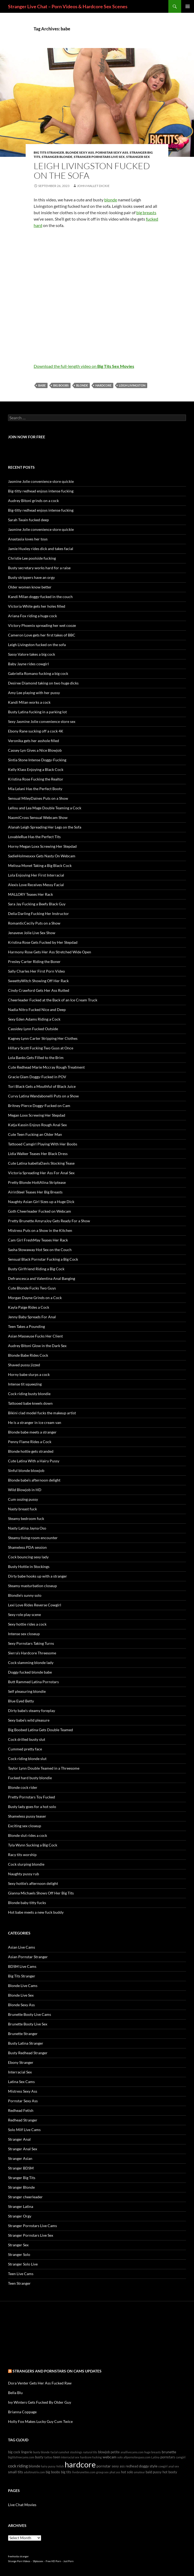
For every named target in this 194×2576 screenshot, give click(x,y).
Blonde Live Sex (21, 1995)
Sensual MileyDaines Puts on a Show (38, 798)
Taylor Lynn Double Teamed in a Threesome (43, 1768)
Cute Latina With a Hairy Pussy (33, 1461)
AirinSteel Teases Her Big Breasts (35, 1192)
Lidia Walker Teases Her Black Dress (38, 1153)
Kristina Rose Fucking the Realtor (35, 779)
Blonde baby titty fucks (27, 1902)
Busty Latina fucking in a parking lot (37, 712)
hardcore (103, 385)
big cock (14, 2452)
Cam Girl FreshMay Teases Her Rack (38, 1240)
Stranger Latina (20, 2206)
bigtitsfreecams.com (21, 2457)
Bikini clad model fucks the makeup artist (42, 1413)
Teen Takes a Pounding (26, 1326)
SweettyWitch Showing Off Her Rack (38, 980)
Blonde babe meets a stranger (32, 1432)
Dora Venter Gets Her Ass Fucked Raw (40, 2383)
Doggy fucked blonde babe (30, 1672)
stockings (76, 2452)
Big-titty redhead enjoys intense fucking (40, 491)
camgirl (180, 2457)
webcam (110, 2457)
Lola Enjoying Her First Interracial (36, 875)
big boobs (61, 385)
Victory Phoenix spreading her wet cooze (42, 625)
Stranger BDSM (21, 2168)
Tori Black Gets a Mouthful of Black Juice (42, 1086)
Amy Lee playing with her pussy (34, 692)
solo (120, 2457)
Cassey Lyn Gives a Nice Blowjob (35, 750)
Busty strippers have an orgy (31, 577)
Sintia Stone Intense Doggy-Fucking (37, 760)
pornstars (167, 2457)
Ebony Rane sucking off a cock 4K (35, 731)
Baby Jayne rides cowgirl (28, 664)
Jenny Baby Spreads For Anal (32, 1317)
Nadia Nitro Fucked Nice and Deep (37, 1009)
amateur (139, 2472)
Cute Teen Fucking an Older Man (35, 1134)
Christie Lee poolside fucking (32, 558)
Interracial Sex (20, 2072)
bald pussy (154, 2472)
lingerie (26, 2452)
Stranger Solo (19, 2254)
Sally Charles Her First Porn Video (36, 971)
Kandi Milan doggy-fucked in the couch (40, 596)
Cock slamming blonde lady (30, 1662)
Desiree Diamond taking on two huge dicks (43, 683)
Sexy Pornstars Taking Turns (31, 1643)
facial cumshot (60, 2452)
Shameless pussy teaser (27, 1816)
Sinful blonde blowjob (26, 1470)
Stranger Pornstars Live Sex (99, 157)
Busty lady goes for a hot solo (32, 1806)
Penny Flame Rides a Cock (29, 1441)
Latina (155, 2457)
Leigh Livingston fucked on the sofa (92, 170)
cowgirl (163, 2466)
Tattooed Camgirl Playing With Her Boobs (42, 1144)
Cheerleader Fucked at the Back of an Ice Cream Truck (52, 1000)
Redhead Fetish (20, 2110)
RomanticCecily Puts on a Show (34, 923)
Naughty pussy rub (23, 1874)
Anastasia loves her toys (28, 539)
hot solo (127, 2472)
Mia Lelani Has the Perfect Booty (35, 788)
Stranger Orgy (19, 2216)
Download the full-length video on (84, 366)
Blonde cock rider (22, 1787)
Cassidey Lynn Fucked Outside (33, 1028)
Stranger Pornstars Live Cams (32, 2225)
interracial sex (70, 2457)
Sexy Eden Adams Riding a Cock (34, 1019)
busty (39, 2457)
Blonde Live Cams (22, 1985)
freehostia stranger (18, 2556)
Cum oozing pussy (23, 1499)
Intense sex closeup (24, 1633)
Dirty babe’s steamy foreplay (31, 1710)
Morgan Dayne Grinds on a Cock (35, 1297)
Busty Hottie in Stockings (28, 1566)
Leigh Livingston (132, 385)
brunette (169, 2452)
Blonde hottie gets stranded (30, 1451)
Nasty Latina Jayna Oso (27, 1528)
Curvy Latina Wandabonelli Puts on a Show (43, 1096)
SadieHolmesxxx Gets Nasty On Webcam (41, 856)
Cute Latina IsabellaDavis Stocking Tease (41, 1163)
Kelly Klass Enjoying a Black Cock (35, 769)
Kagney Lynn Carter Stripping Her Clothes (42, 1038)
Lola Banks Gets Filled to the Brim (36, 1057)
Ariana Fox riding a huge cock (32, 616)
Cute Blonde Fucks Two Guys (32, 1288)
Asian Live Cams (21, 1947)
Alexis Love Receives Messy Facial (36, 884)
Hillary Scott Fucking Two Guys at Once (40, 1048)
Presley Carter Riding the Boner (34, 961)
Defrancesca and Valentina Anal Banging (41, 1278)
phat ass (115, 2472)
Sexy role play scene (24, 1614)
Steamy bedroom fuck (26, 1518)
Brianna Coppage (22, 2412)
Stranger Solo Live (23, 2264)
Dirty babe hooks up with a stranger (37, 1576)
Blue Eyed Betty (21, 1701)
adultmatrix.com (34, 2472)
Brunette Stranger (23, 2033)
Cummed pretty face (25, 1749)
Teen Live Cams (20, 2273)
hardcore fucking (91, 2457)
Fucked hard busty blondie (30, 1777)
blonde (110, 199)
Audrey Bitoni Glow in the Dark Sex (37, 1345)
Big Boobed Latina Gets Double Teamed (40, 1729)
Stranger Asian (20, 2158)
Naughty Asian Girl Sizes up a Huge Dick (41, 1201)
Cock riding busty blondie (29, 1393)
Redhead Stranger (22, 2120)
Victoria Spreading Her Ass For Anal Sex (41, 1172)
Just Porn (68, 2561)
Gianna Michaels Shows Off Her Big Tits (41, 1893)
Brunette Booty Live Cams (29, 2014)
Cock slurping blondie (26, 1864)
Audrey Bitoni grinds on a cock (33, 500)
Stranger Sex (138, 157)
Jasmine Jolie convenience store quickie (41, 481)
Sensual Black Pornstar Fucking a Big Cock (43, 1259)
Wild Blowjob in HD (24, 1489)
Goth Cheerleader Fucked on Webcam (39, 1211)
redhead (132, 2466)
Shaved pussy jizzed (24, 1365)
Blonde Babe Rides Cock (28, 1355)
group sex (102, 2472)
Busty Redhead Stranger (28, 2053)
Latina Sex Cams (21, 2081)
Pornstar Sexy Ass (111, 152)
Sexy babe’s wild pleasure (28, 1720)
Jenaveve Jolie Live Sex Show (31, 932)
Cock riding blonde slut (27, 1758)
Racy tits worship (22, 1854)
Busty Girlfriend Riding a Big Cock (36, 1269)
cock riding (18, 2465)
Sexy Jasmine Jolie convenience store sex (41, 721)
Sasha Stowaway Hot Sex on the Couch (40, 1249)
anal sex (173, 2466)
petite (115, 2452)
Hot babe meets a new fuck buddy (36, 1912)
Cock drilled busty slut (26, 1739)
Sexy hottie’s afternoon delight (33, 1883)
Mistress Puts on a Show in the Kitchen (40, 1230)
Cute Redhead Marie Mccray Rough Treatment (46, 1067)
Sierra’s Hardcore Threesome (32, 1653)
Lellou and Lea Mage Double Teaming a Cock (44, 808)
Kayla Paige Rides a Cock (28, 1307)
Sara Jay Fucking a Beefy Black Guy (36, 904)
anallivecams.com (132, 2452)
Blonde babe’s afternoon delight (34, 1480)
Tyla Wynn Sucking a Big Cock (32, 1845)
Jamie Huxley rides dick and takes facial (40, 548)
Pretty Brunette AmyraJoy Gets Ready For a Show (49, 1221)
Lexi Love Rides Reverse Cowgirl (34, 1605)
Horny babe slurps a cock (29, 1374)
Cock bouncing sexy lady (28, 1557)
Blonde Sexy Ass (79, 152)
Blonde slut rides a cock (27, 1835)
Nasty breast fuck (22, 1509)
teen (56, 2457)
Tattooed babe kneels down (30, 1403)
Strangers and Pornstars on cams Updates (57, 2371)
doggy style (148, 2466)
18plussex (38, 2561)
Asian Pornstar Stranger (28, 1956)
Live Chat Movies (22, 2504)
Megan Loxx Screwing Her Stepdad (36, 1115)
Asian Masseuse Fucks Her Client (35, 1336)
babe (42, 385)
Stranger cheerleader (25, 2197)
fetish (60, 2466)
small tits (15, 2472)
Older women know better (30, 587)
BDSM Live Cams (22, 1966)
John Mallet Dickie (93, 186)
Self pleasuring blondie (27, 1691)
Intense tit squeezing (25, 1384)
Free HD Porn (53, 2561)
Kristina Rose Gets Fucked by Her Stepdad (42, 942)
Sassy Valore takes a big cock (31, 654)
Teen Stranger (19, 2283)
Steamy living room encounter (33, 1537)
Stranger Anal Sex (22, 2149)
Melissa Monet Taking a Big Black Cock (40, 865)
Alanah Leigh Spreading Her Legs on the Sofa (44, 827)
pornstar (103, 2466)
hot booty (169, 2472)
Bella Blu (15, 2392)
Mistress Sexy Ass (22, 2091)
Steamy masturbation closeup (32, 1585)
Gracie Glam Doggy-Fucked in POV (37, 1076)
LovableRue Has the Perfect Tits (34, 836)
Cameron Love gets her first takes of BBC (41, 635)
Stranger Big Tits (21, 2177)
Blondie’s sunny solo (24, 1595)
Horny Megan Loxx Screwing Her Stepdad (42, 846)
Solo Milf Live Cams (24, 2129)
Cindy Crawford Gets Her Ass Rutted (38, 990)
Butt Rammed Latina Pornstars (33, 1681)
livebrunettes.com (83, 2472)
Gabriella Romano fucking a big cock (38, 673)
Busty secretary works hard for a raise (39, 568)
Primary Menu (187, 6)
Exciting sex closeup (24, 1825)
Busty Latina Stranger (25, 2043)
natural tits (90, 2452)
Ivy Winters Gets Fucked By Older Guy (39, 2402)
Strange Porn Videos (19, 2561)
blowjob (104, 2452)
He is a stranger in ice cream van (34, 1422)
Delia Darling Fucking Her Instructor (38, 913)
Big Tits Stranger (49, 152)
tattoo (48, 2457)
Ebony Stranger (20, 2062)
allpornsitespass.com (136, 2457)
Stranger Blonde (57, 157)
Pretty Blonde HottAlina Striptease (37, 1182)
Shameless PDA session (27, 1547)
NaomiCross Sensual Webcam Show (38, 817)
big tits (66, 2472)
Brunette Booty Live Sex (27, 2024)
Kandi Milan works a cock (29, 702)
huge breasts (152, 2452)
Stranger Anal (19, 2139)
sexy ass (118, 2466)
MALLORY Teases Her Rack (30, 894)
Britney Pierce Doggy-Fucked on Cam (39, 1105)
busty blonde (41, 2452)
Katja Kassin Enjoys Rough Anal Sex (37, 1124)
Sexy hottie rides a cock (27, 1624)
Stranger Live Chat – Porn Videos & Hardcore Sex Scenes (67, 6)
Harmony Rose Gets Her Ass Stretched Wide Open (49, 952)
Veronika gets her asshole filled (33, 740)
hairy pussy (48, 2466)
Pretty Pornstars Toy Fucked (31, 1797)
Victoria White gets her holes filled (36, 606)
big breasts (146, 212)
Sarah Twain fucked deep (28, 519)
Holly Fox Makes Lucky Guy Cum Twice (40, 2421)
